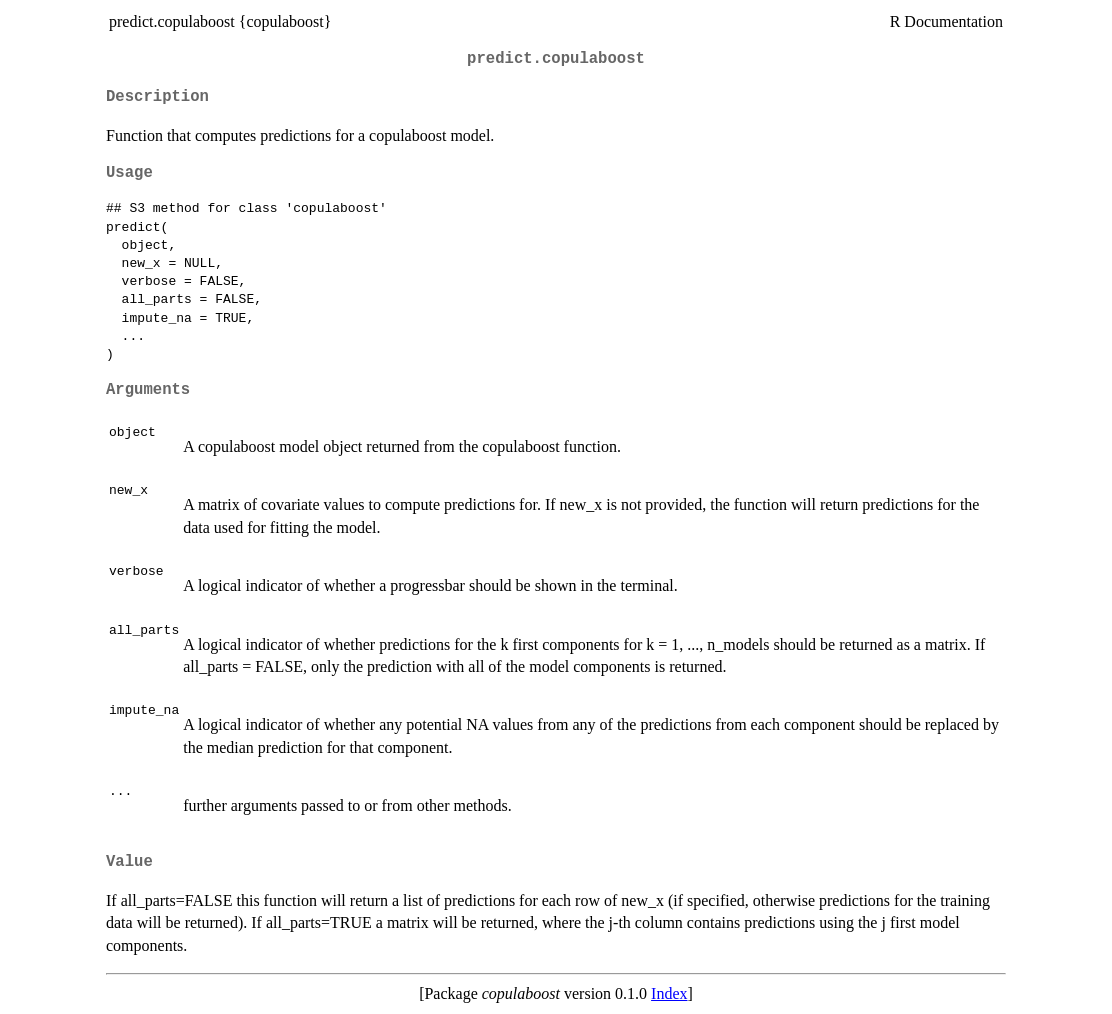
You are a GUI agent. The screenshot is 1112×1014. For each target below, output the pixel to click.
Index (669, 993)
